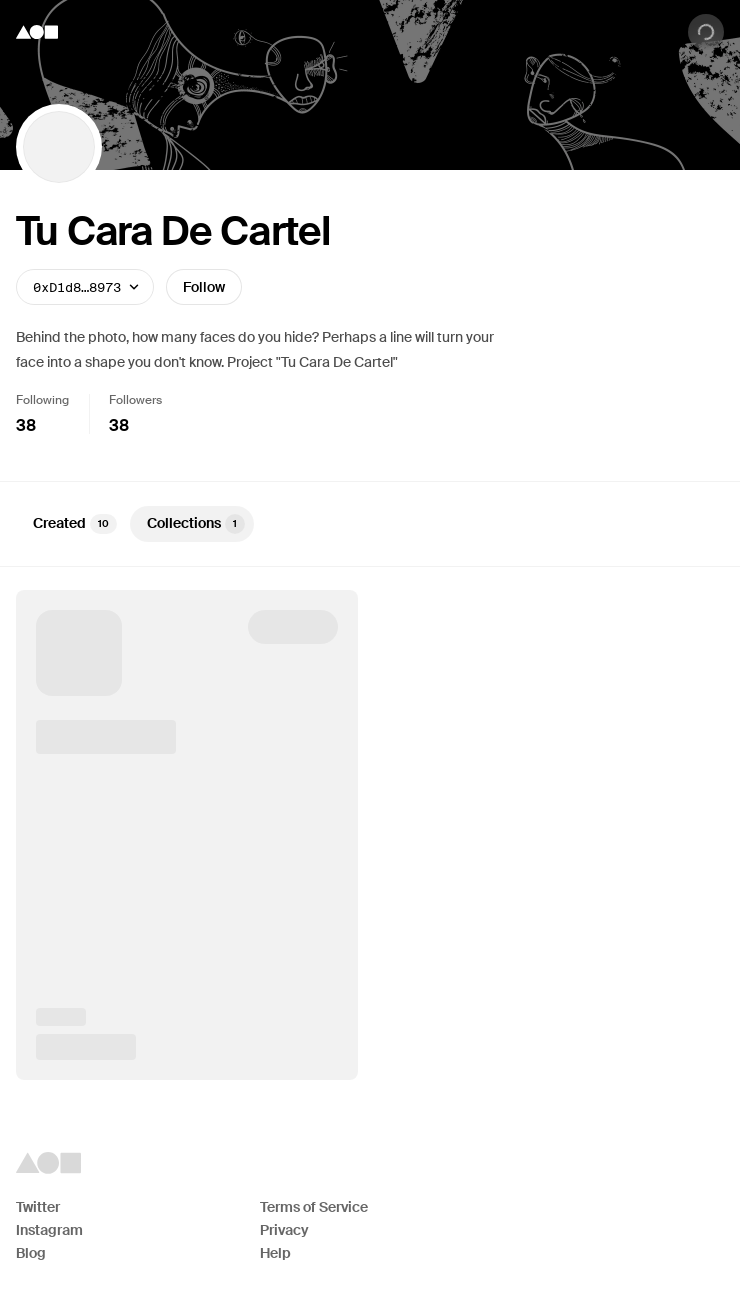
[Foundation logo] (37, 32)
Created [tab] (75, 524)
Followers (135, 400)
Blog (31, 1253)
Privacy (284, 1230)
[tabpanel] (370, 835)
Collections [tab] (196, 524)
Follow (204, 287)
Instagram (49, 1230)
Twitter (38, 1207)
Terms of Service (314, 1207)
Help (275, 1253)
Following (42, 400)
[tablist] (370, 524)
